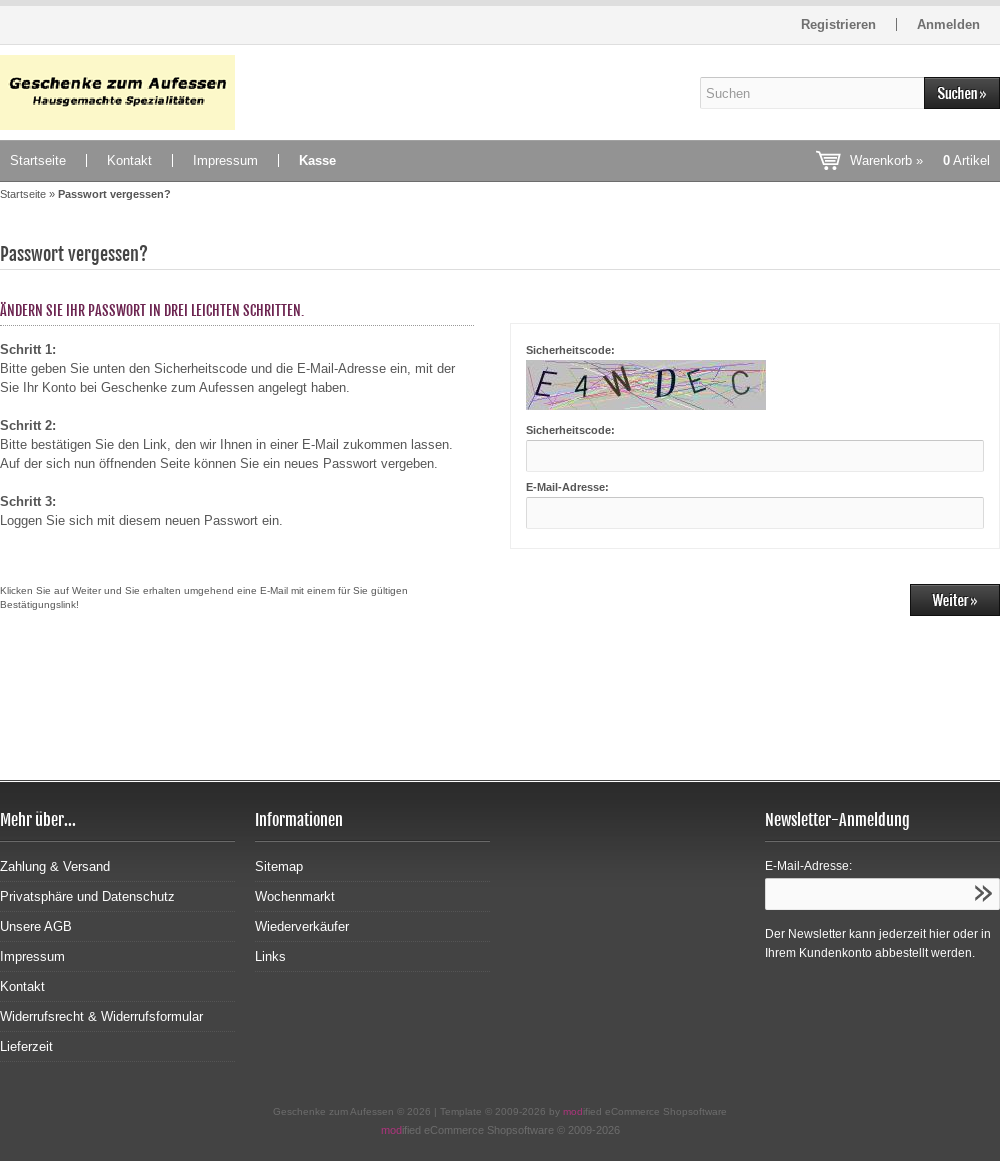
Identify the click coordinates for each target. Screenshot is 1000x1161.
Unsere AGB (36, 926)
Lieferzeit (26, 1046)
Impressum (225, 160)
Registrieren (838, 24)
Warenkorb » (920, 160)
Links (270, 956)
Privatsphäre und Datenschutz (87, 896)
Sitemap (279, 866)
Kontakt (129, 160)
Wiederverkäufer (302, 926)
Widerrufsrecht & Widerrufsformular (101, 1016)
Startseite (38, 160)
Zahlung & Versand (55, 866)
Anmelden (948, 24)
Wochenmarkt (295, 896)
